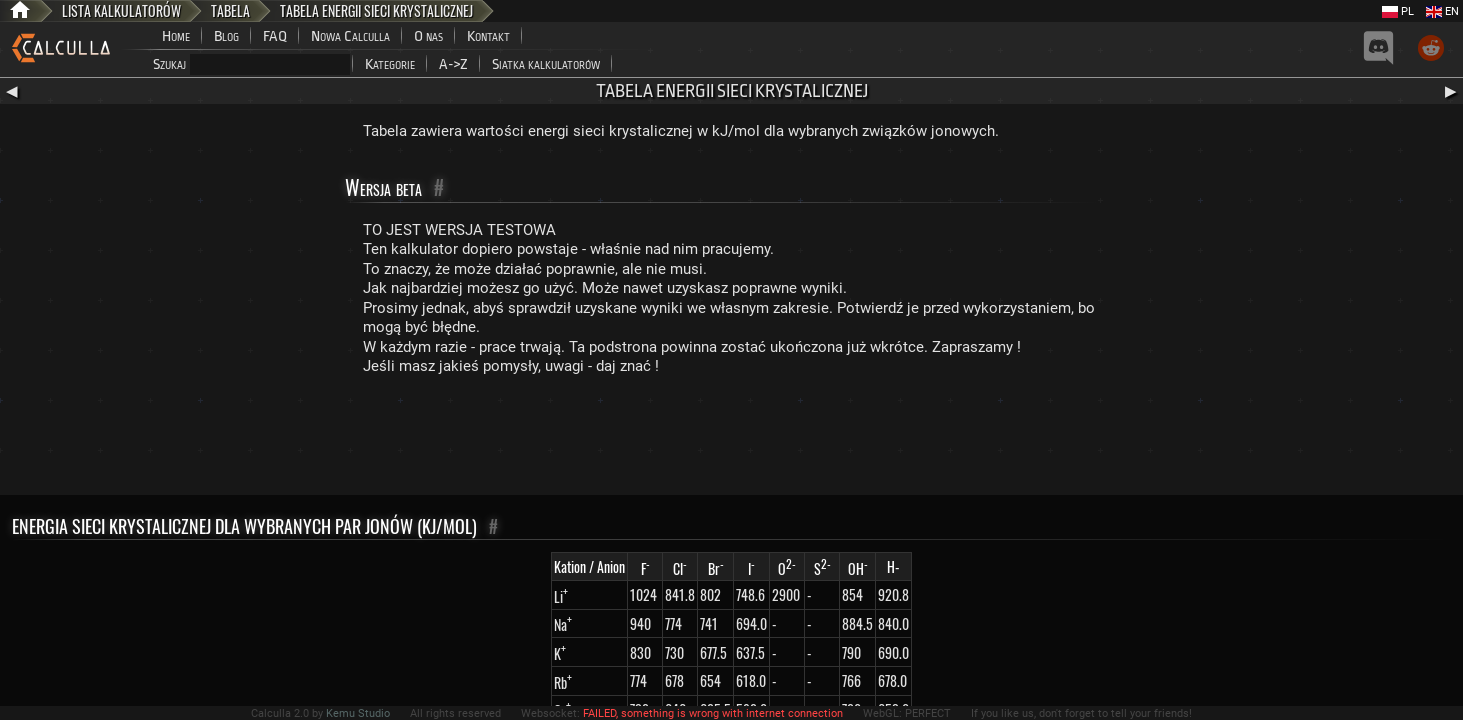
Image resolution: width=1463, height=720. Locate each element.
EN (1442, 11)
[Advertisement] (732, 440)
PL (1398, 11)
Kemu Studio (358, 713)
